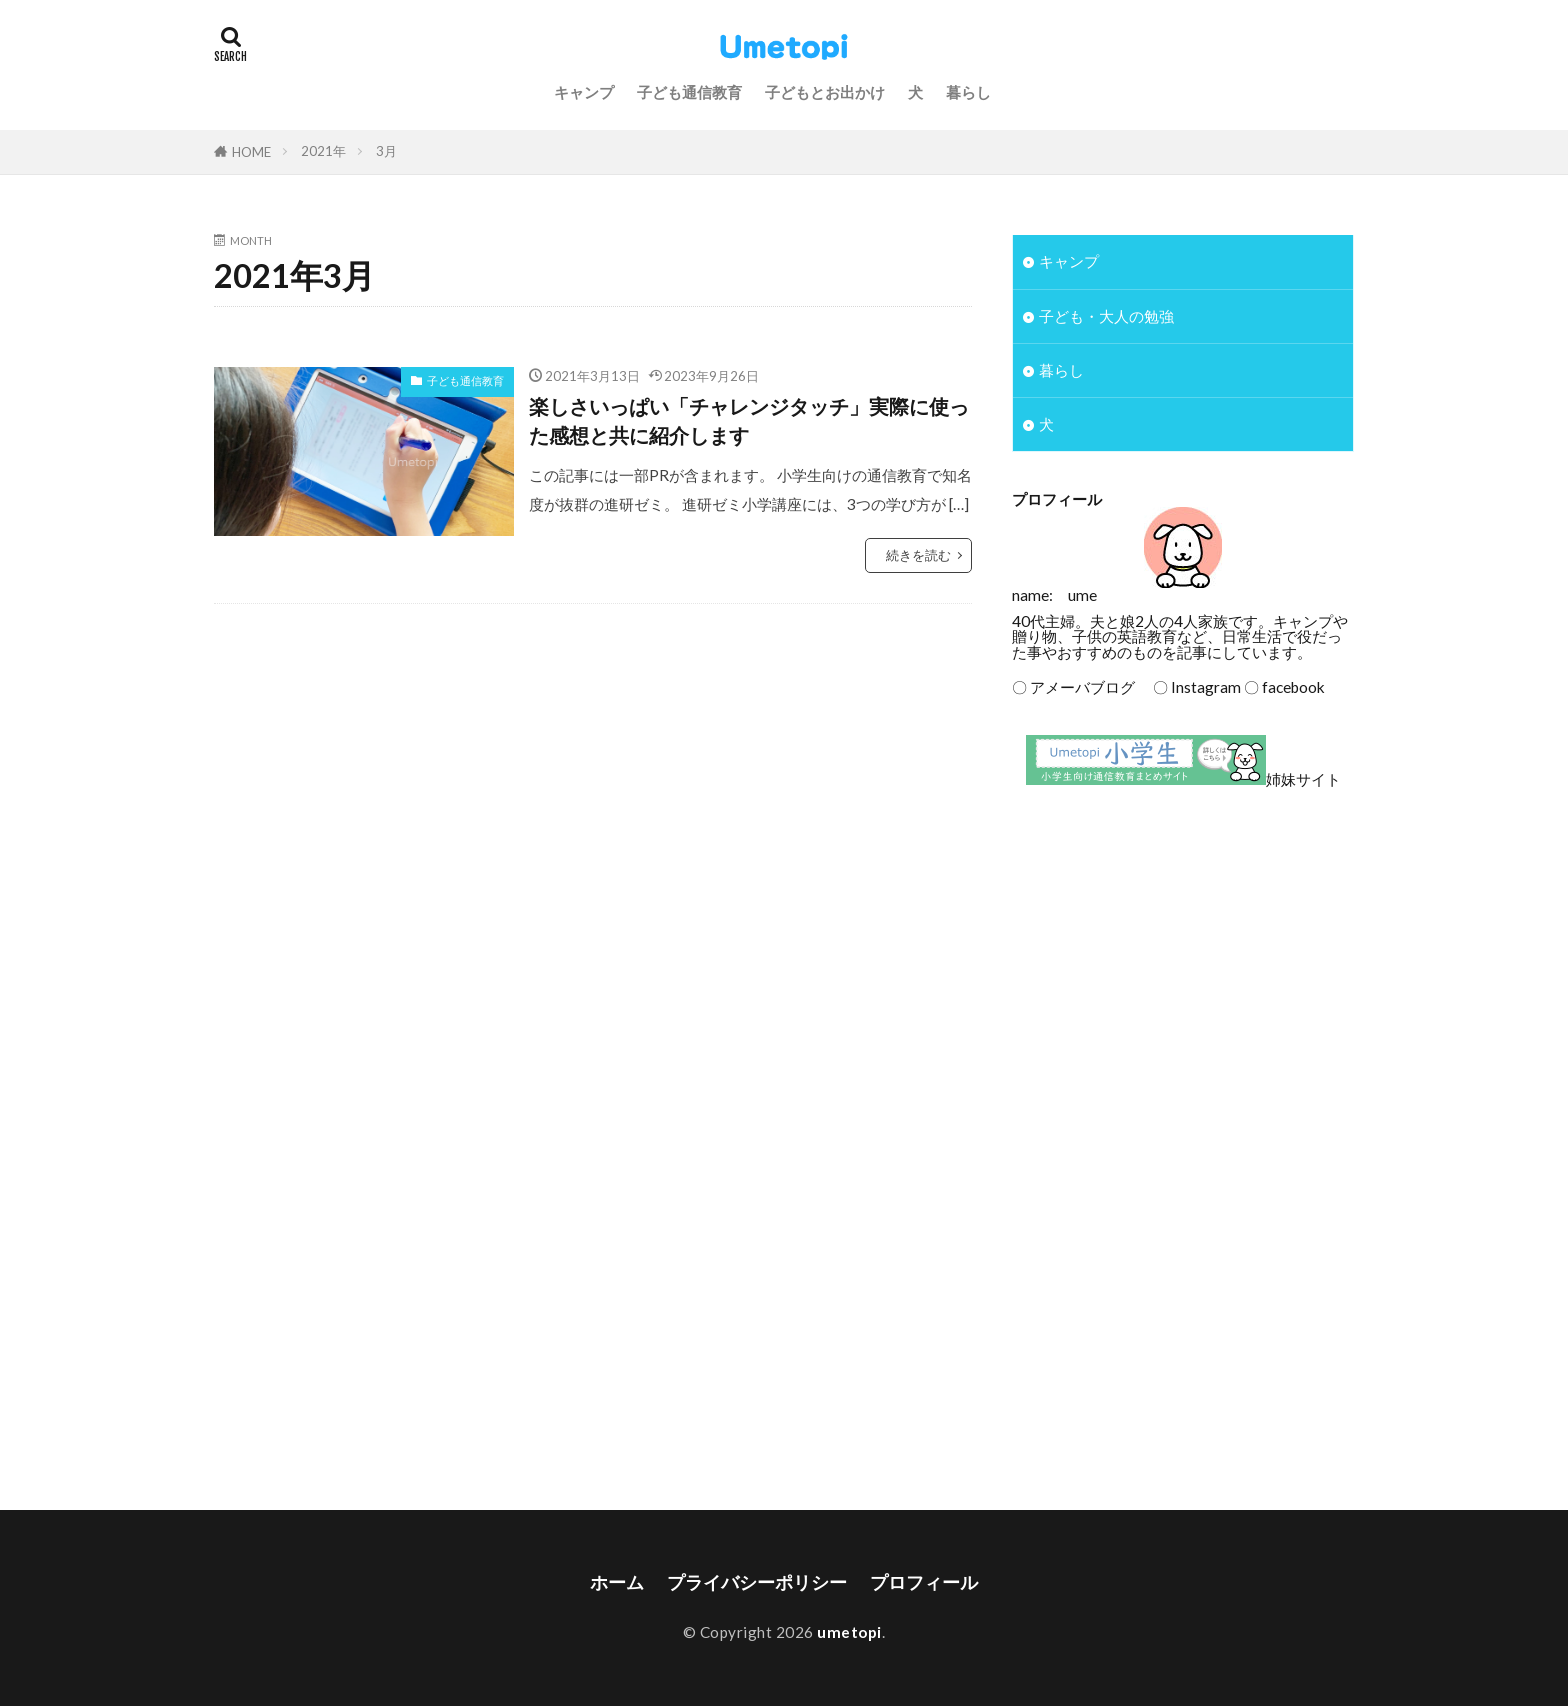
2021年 (323, 151)
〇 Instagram (1189, 687)
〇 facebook (1284, 687)
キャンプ (584, 92)
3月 (386, 151)
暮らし (968, 92)
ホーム (617, 1582)
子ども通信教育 (689, 92)
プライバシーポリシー (757, 1582)
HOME (251, 152)
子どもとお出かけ (825, 92)
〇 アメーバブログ (1073, 687)
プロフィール (924, 1582)
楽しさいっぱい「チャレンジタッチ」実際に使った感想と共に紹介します (749, 421)
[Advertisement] (1183, 968)
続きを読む (918, 555)
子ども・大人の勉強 (1106, 316)
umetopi (849, 1632)
